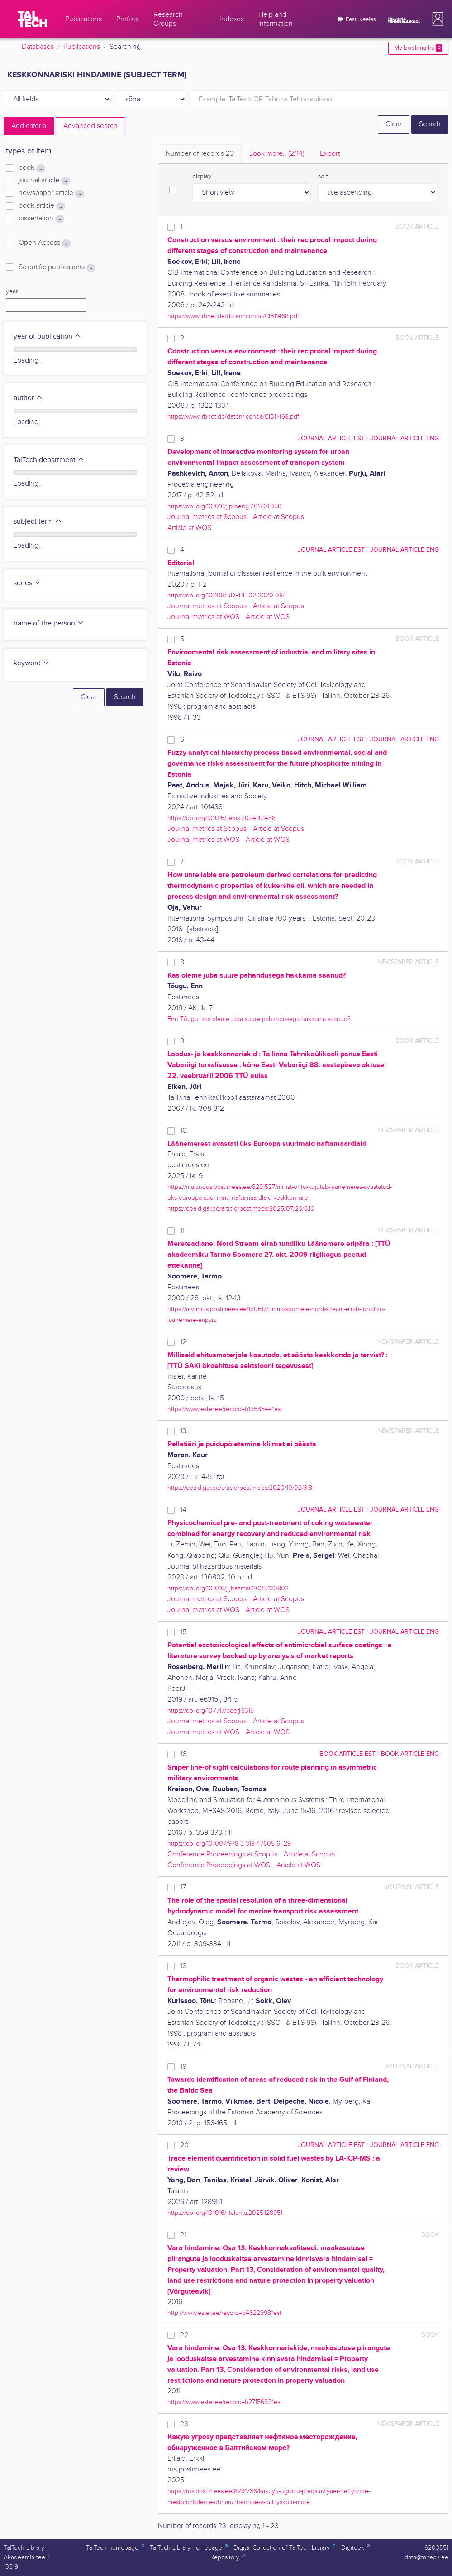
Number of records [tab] (200, 153)
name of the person (49, 623)
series (27, 583)
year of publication (47, 336)
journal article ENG (404, 438)
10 (183, 1130)
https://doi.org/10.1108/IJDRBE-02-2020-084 (226, 595)
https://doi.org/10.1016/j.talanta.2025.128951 (224, 2213)
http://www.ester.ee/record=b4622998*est (224, 2313)
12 (183, 1342)
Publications (81, 47)
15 (183, 1632)
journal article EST (331, 438)
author (28, 398)
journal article (44, 180)
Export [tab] (330, 153)
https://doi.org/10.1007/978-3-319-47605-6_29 (229, 1843)
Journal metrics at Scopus (207, 517)
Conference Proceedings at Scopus (222, 1854)
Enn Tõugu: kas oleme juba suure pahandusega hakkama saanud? (259, 1019)
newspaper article (51, 193)
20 (184, 2145)
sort (323, 176)
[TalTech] (32, 19)
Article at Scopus (278, 517)
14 (183, 1510)
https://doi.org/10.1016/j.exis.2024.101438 (221, 818)
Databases (38, 47)
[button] (436, 19)
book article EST (347, 1754)
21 (183, 2235)
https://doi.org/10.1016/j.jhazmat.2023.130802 (228, 1588)
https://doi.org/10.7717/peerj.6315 (210, 1710)
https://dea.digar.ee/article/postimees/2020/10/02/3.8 (239, 1488)
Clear (393, 124)
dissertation (41, 218)
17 (183, 1887)
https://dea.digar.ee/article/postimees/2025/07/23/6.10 (240, 1208)
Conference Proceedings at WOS (218, 1865)
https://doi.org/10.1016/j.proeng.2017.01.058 (224, 506)
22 (184, 2335)
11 (182, 1230)
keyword (32, 663)
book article (42, 205)
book (32, 167)
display (201, 176)
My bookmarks (418, 48)
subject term (38, 521)
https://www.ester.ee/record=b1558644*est (224, 1409)
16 (183, 1754)
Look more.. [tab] (277, 153)
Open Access (45, 243)
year (12, 291)
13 (183, 1431)
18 (183, 1966)
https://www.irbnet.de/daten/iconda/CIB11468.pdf (233, 316)
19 (183, 2066)
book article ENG (410, 1754)
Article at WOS (189, 528)
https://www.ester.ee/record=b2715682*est (224, 2402)
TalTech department (49, 460)
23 (184, 2424)
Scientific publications (57, 267)
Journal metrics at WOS (203, 617)
